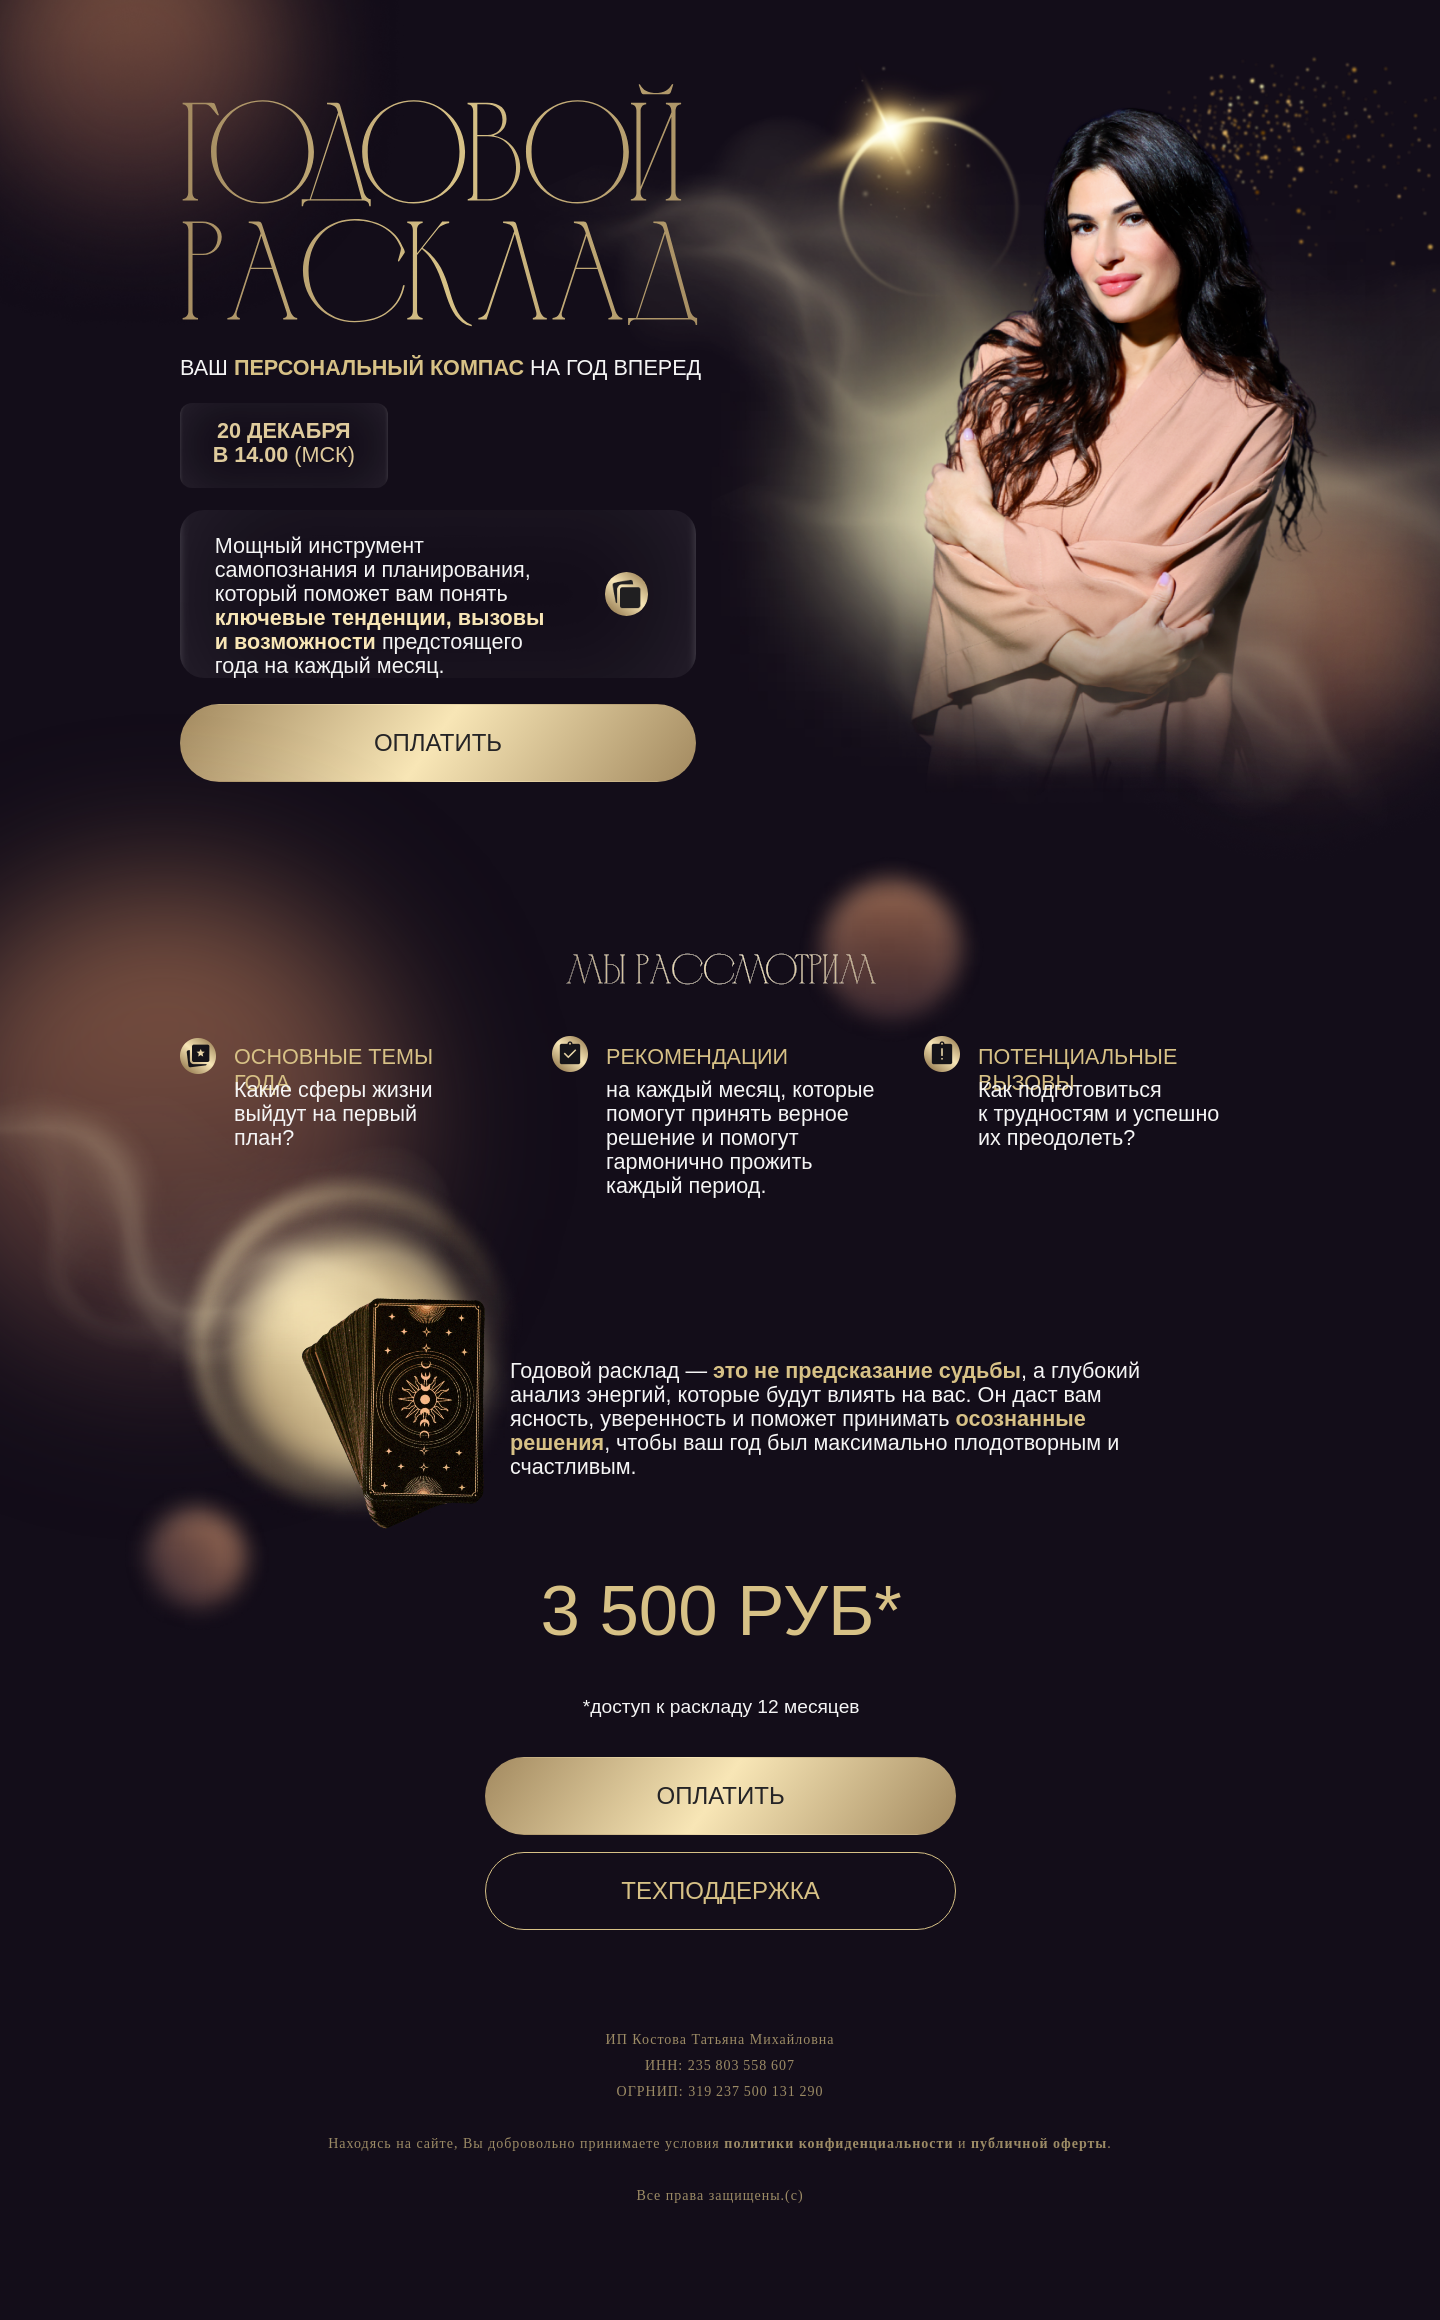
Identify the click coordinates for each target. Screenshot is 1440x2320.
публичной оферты (1039, 2143)
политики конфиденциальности (838, 2143)
